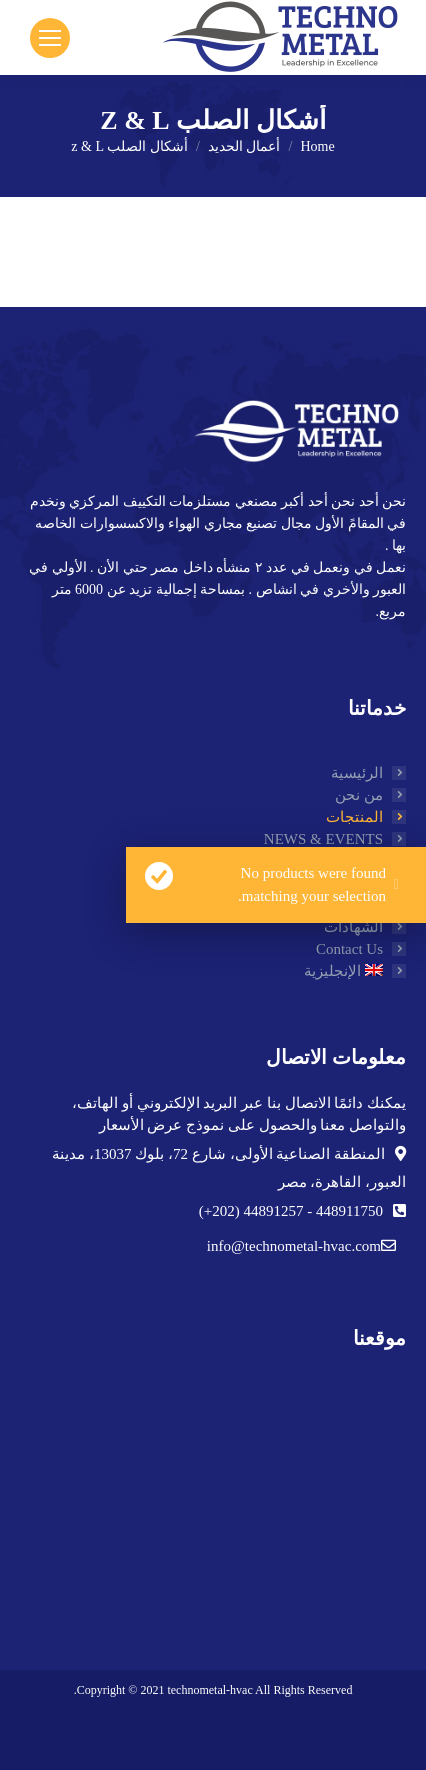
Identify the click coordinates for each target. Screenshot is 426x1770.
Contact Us (349, 949)
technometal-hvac (209, 1690)
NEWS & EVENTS (323, 839)
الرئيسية (357, 773)
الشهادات (353, 927)
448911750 (347, 1211)
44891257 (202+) (251, 1211)
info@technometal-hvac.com (294, 1246)
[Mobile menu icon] (50, 38)
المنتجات (354, 817)
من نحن (359, 795)
